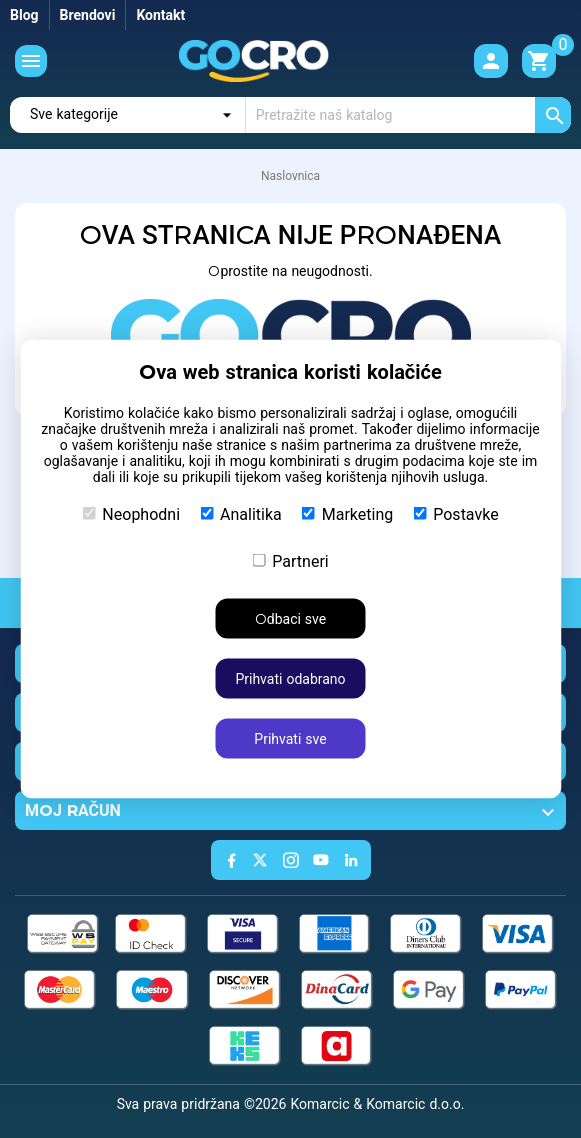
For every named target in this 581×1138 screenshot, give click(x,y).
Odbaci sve (290, 619)
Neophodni (131, 514)
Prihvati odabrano (290, 679)
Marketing (347, 514)
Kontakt (160, 15)
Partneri (290, 561)
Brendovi (88, 15)
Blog (24, 15)
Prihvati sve (290, 739)
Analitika (241, 514)
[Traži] (408, 115)
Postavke (455, 514)
